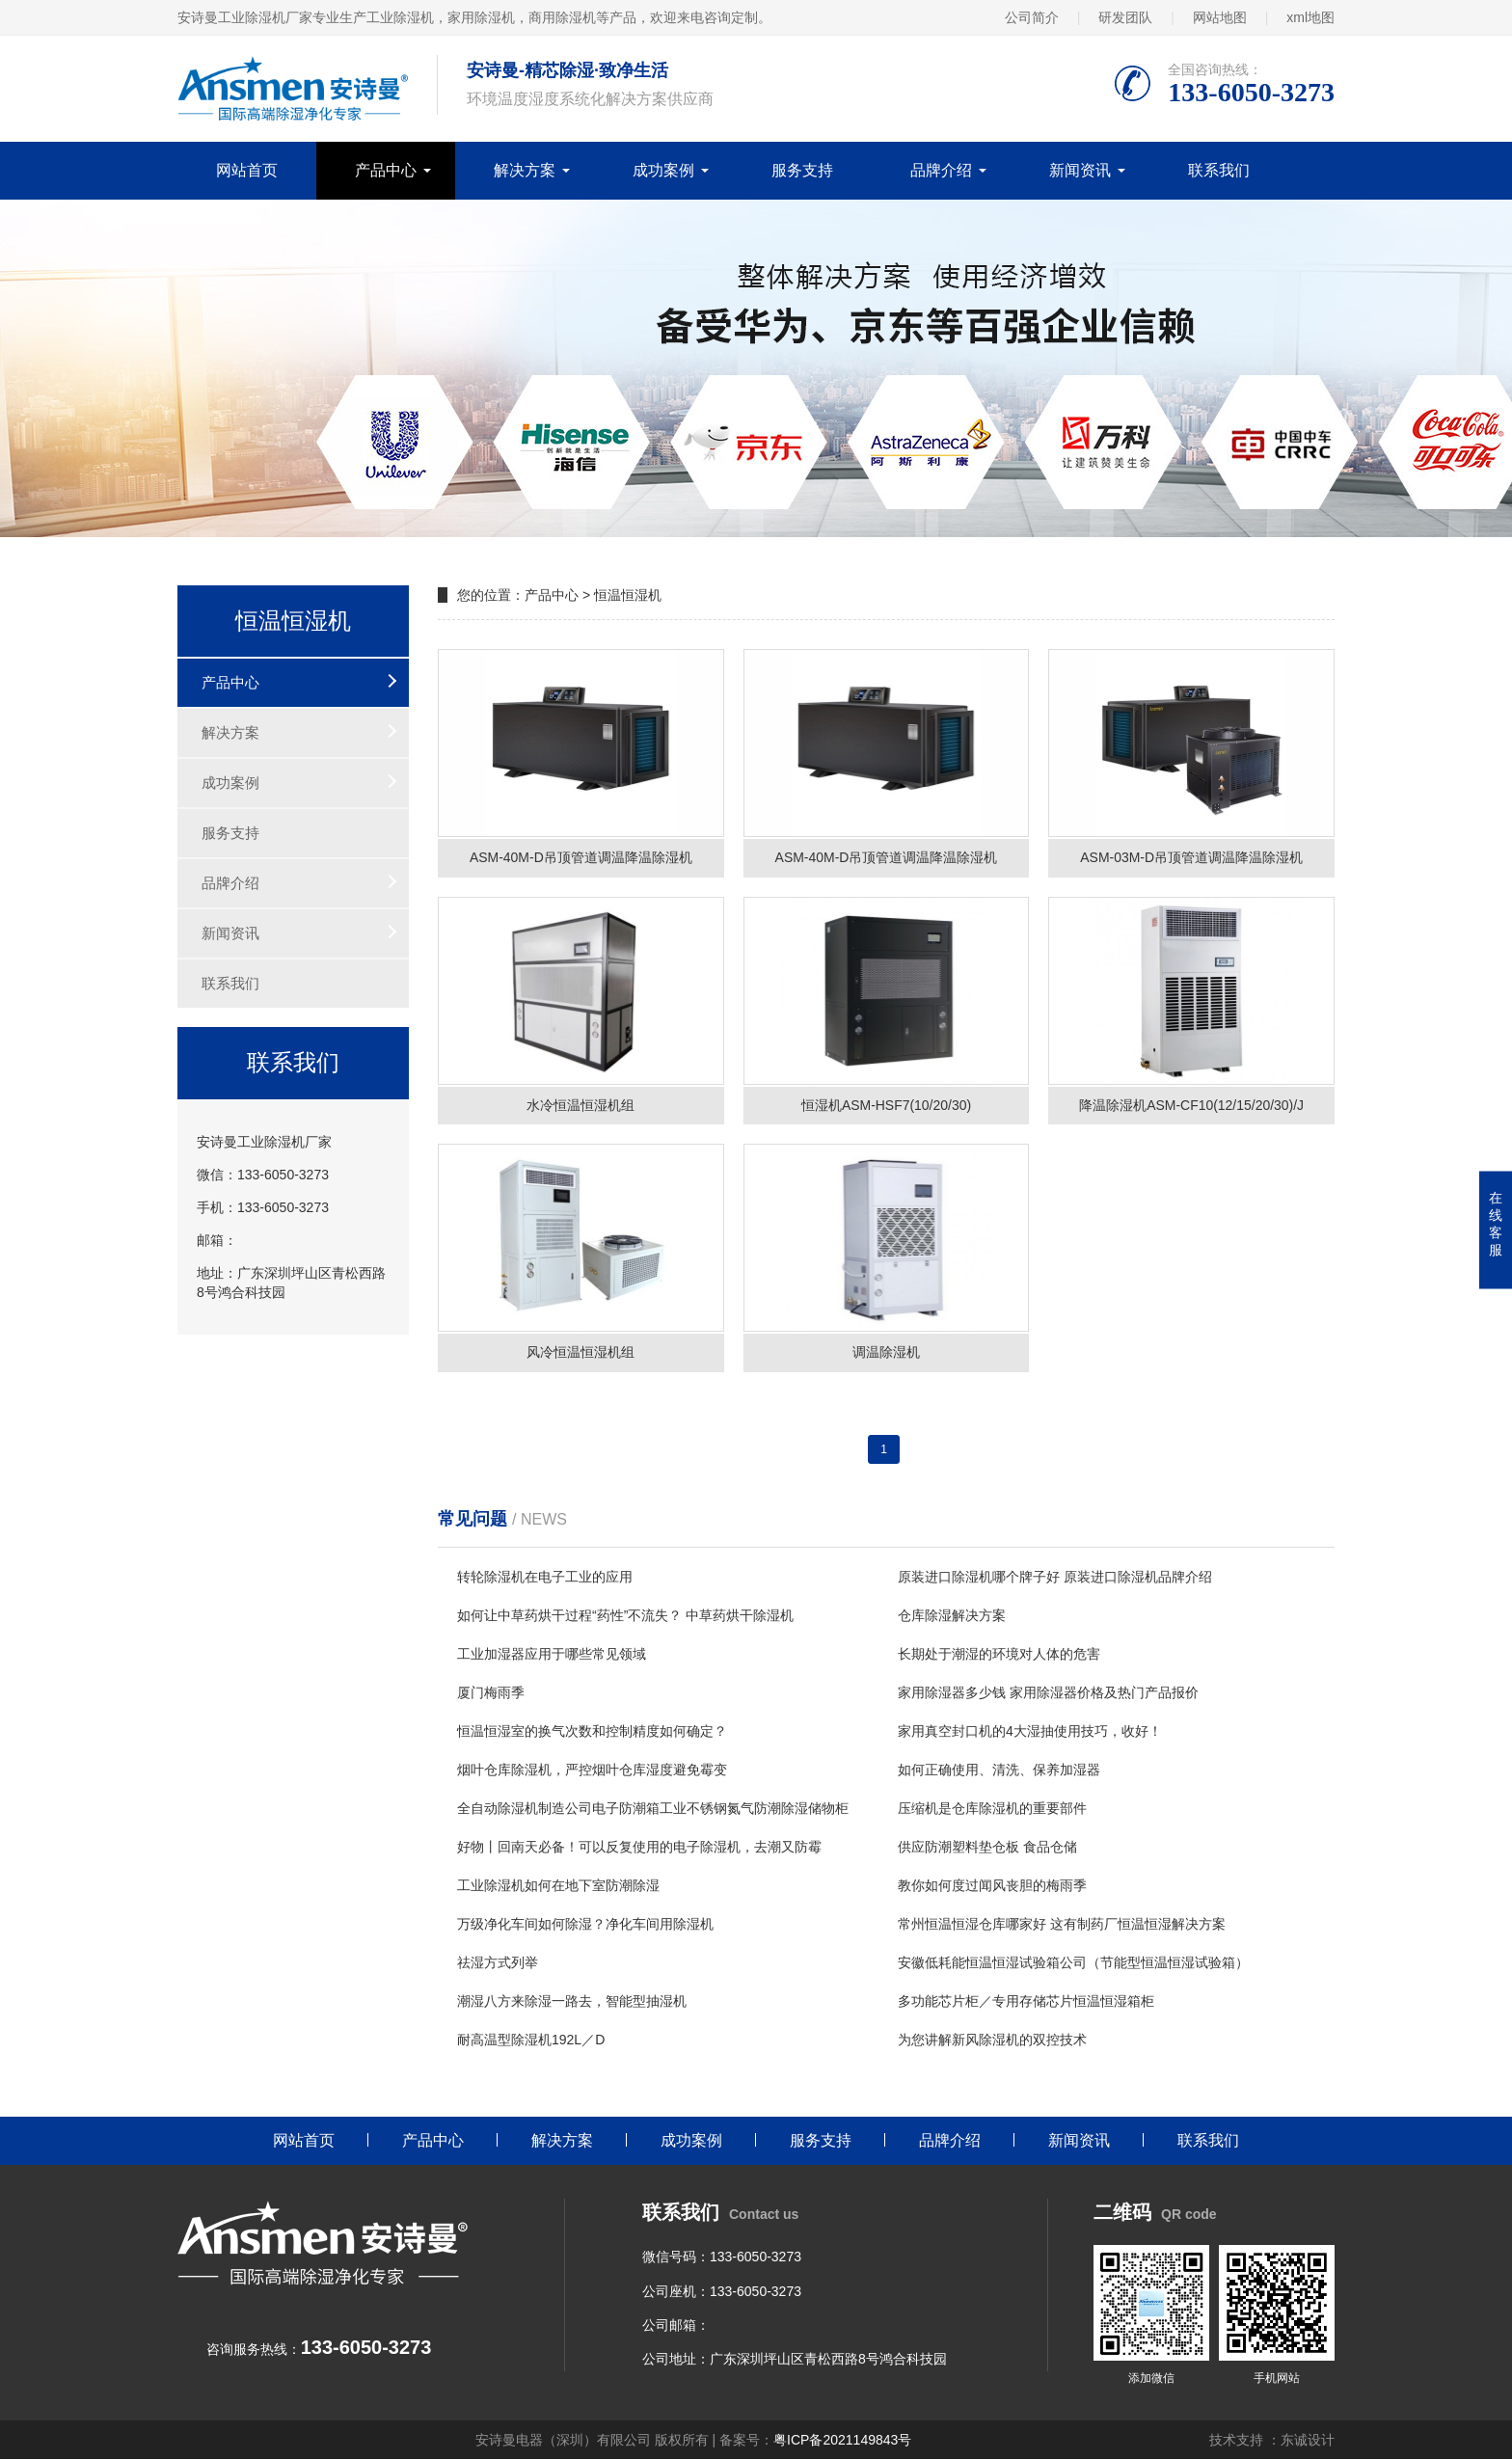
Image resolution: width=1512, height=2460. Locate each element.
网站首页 (247, 170)
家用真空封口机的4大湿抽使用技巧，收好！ (1030, 1731)
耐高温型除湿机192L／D (531, 2039)
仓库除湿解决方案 (952, 1615)
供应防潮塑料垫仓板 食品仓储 (987, 1846)
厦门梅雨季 (491, 1692)
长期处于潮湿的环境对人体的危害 (999, 1654)
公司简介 (1032, 17)
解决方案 (524, 170)
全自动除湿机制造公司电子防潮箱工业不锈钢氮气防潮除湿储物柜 (653, 1808)
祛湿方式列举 (497, 1962)
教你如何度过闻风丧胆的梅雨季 (992, 1885)
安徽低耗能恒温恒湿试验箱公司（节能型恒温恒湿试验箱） (1073, 1962)
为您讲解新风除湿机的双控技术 (992, 2039)
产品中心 (386, 170)
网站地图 (1220, 17)
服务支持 (802, 170)
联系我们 (1219, 170)
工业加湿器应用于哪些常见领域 (551, 1654)
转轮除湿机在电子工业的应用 (545, 1576)
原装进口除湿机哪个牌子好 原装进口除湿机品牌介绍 (1055, 1576)
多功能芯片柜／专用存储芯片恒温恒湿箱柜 (1026, 2001)
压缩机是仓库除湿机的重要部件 (992, 1808)
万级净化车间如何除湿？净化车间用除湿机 (585, 1924)
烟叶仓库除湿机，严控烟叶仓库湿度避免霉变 (592, 1769)
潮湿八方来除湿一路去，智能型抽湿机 (572, 2001)
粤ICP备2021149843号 (842, 2440)
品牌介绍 (941, 170)
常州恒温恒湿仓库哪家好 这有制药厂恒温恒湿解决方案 (1062, 1924)
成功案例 (663, 170)
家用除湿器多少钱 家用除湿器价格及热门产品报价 (1048, 1692)
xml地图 (1310, 17)
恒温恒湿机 (628, 595)
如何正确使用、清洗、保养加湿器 (999, 1769)
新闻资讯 (1080, 170)
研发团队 (1125, 17)
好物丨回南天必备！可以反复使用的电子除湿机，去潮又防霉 (639, 1846)
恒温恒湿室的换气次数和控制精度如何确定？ (592, 1731)
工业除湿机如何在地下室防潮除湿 (558, 1885)
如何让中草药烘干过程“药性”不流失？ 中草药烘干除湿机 (625, 1615)
